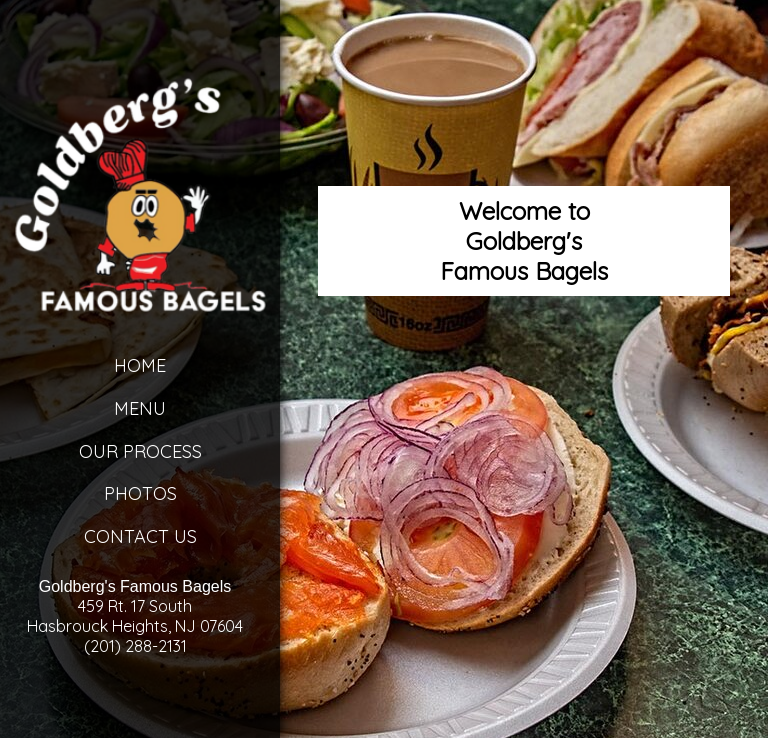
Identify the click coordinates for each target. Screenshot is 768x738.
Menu (140, 408)
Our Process (140, 451)
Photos (140, 493)
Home (140, 365)
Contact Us (140, 536)
